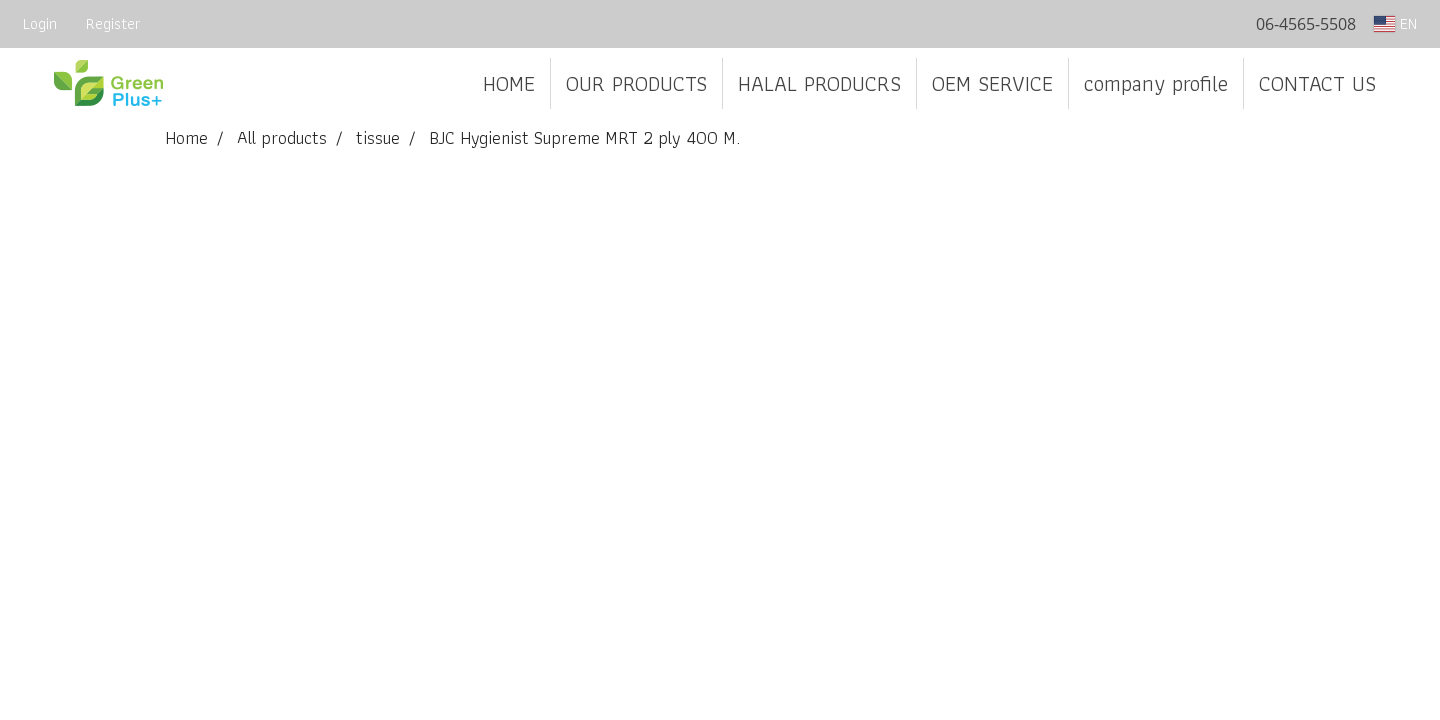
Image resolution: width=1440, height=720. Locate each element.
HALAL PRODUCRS (819, 83)
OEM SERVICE (992, 83)
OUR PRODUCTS (636, 83)
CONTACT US (1317, 83)
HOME (509, 83)
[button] (1409, 84)
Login (40, 23)
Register (113, 23)
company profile (1156, 83)
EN (1395, 23)
